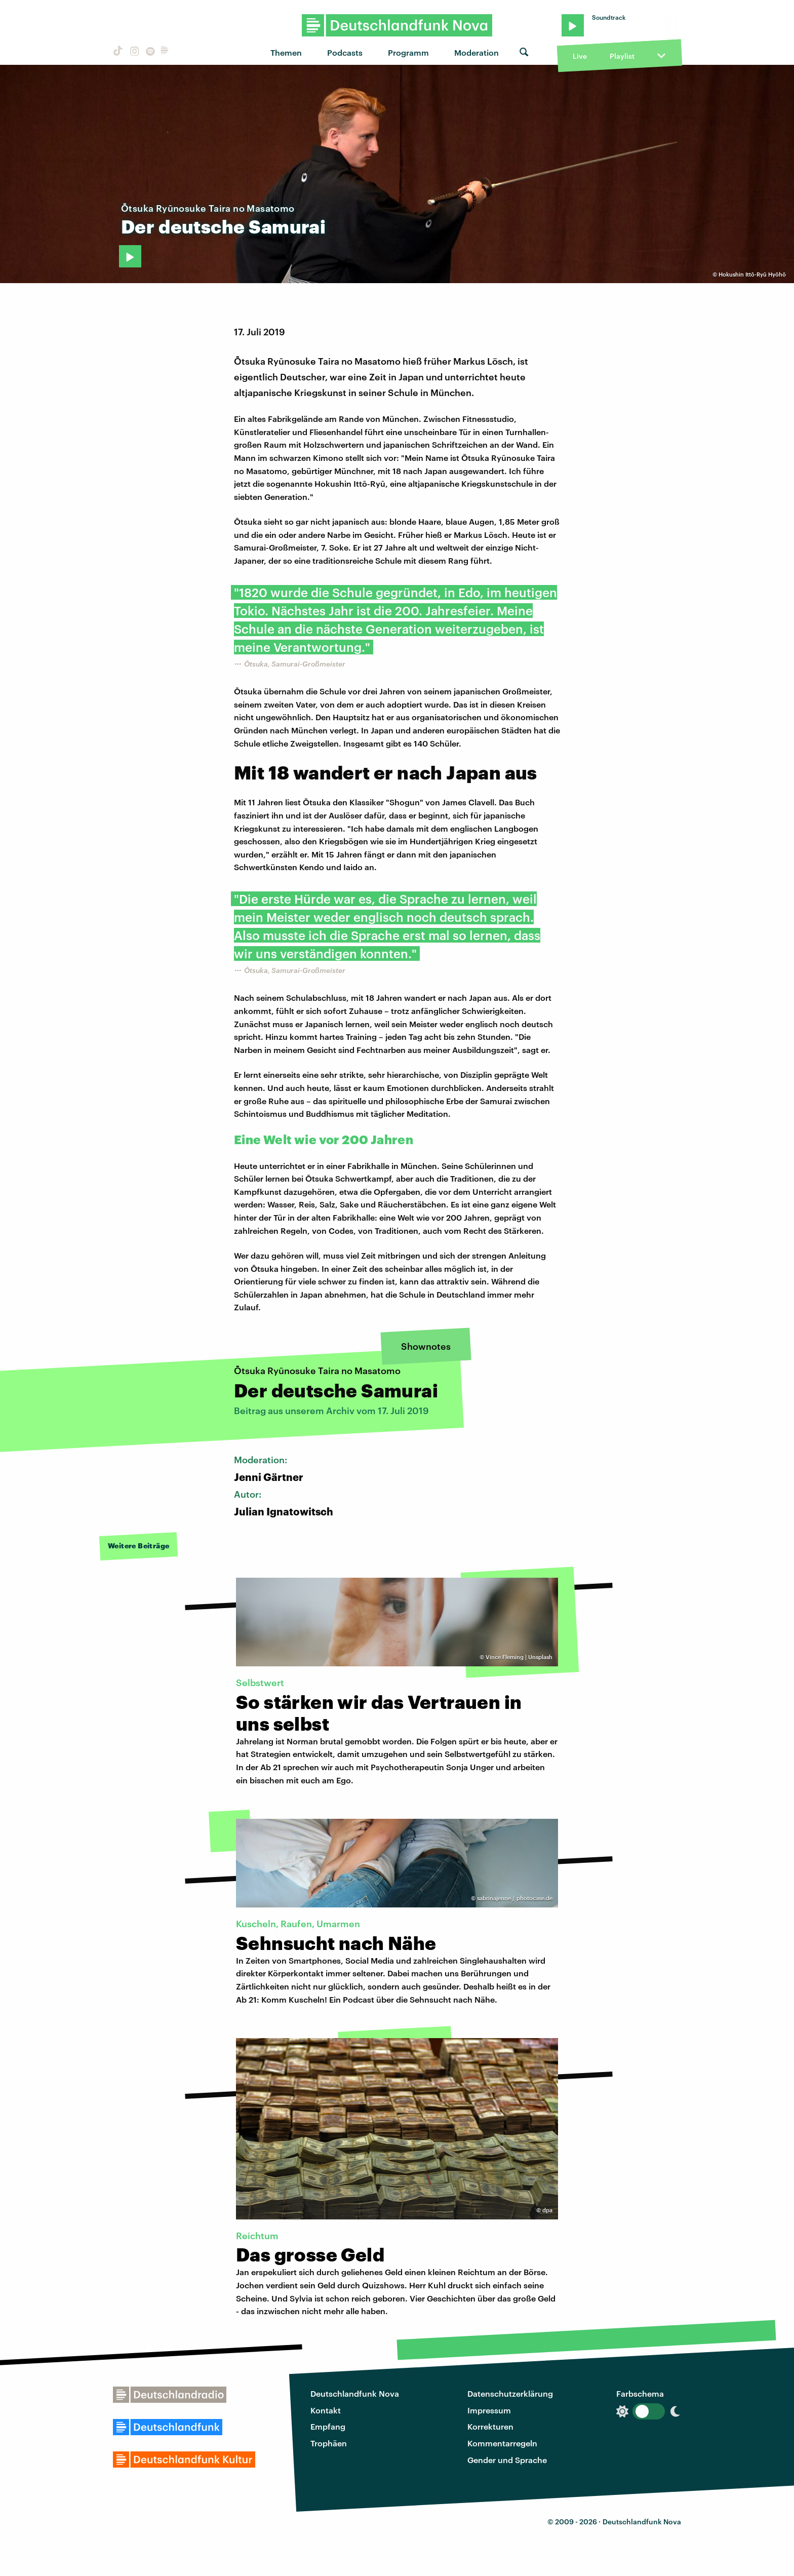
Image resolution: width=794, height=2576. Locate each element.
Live (580, 56)
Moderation (476, 52)
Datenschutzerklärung (510, 2393)
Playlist (622, 56)
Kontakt (325, 2410)
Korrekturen (490, 2426)
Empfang (327, 2426)
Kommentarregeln (502, 2443)
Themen (286, 52)
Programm (408, 52)
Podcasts (345, 52)
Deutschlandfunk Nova (354, 2393)
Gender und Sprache (507, 2460)
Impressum (489, 2410)
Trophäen (328, 2443)
